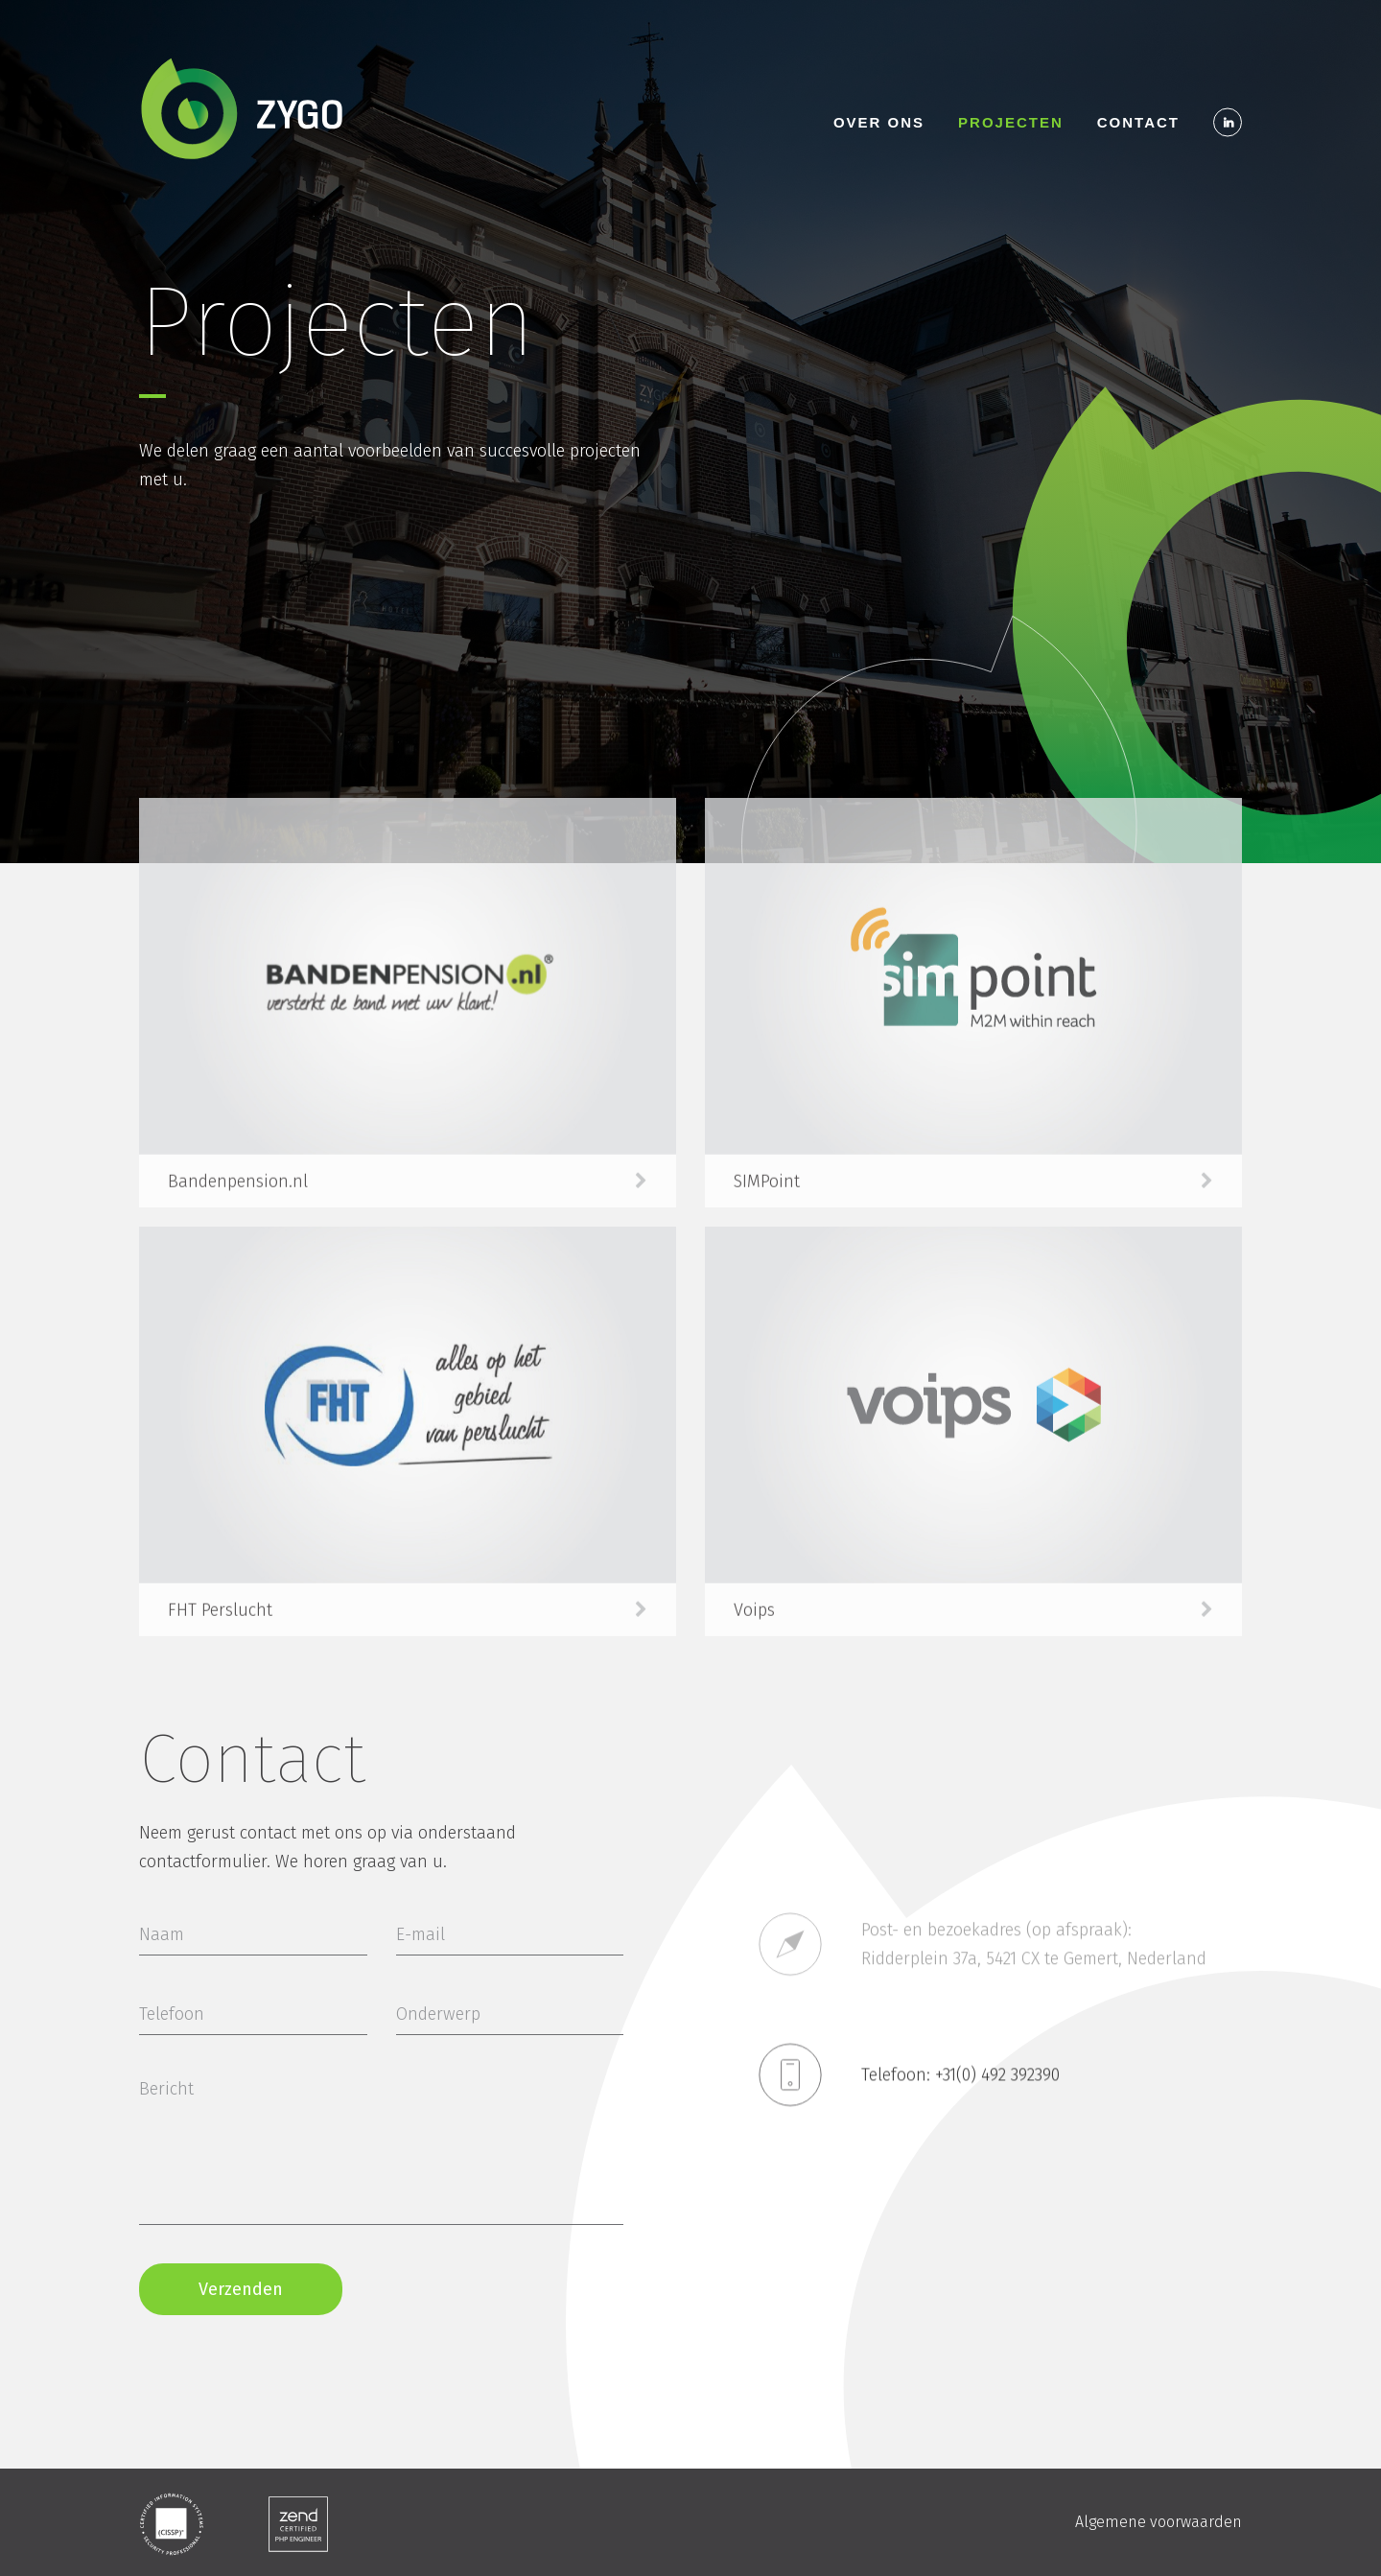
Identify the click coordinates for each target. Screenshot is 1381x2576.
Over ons (879, 122)
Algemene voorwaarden (1158, 2522)
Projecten (1011, 122)
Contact (1138, 122)
